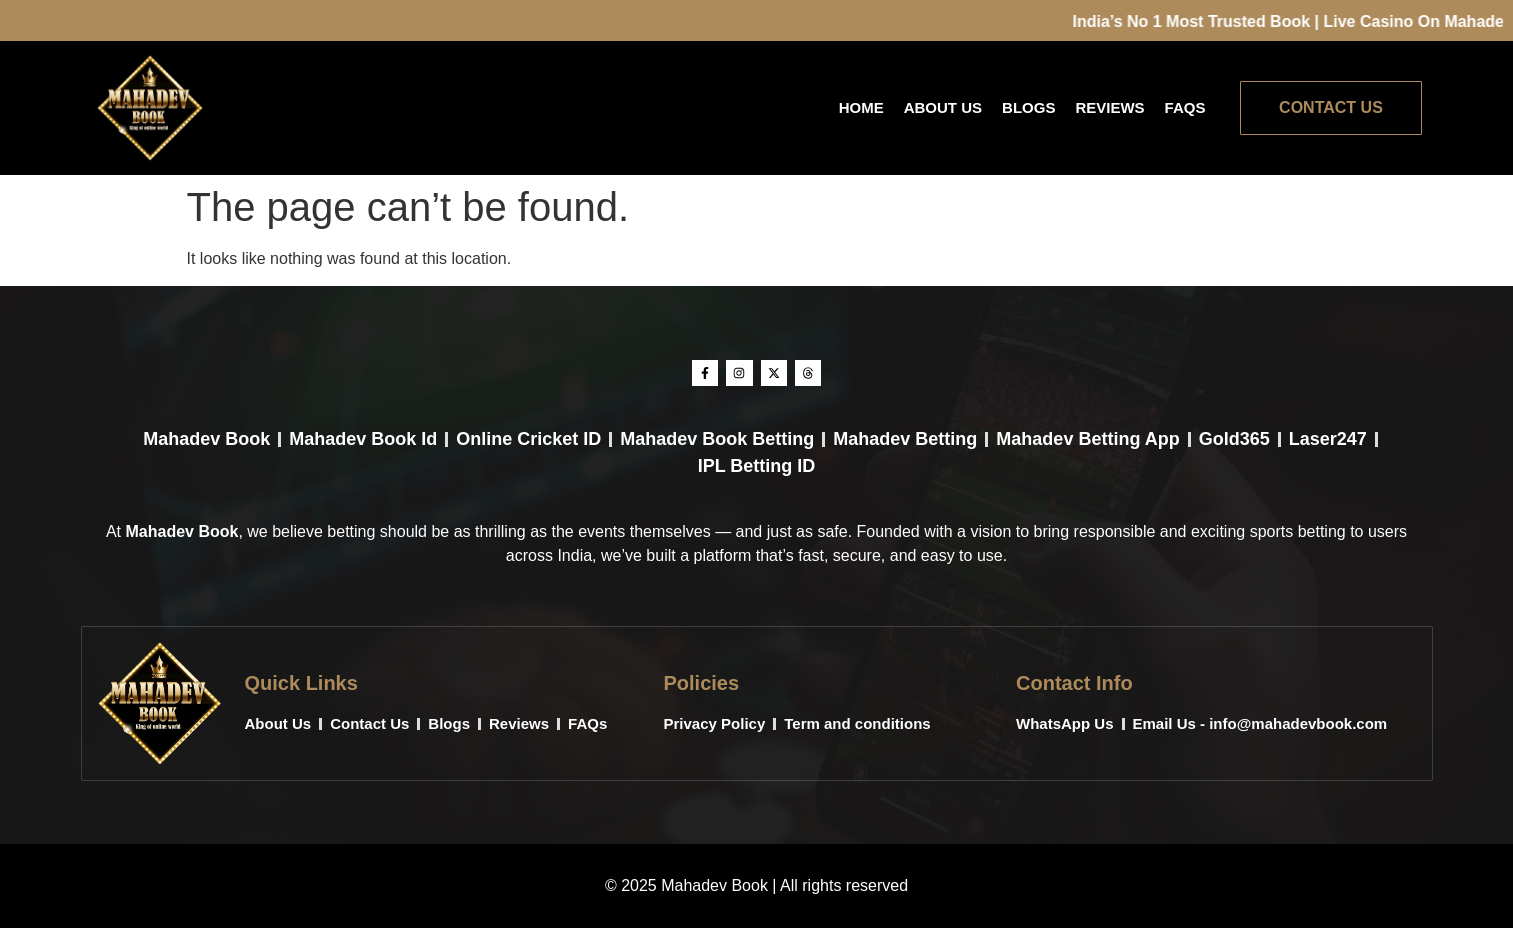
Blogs (1028, 107)
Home (861, 107)
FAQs (1185, 107)
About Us (943, 107)
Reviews (1109, 107)
